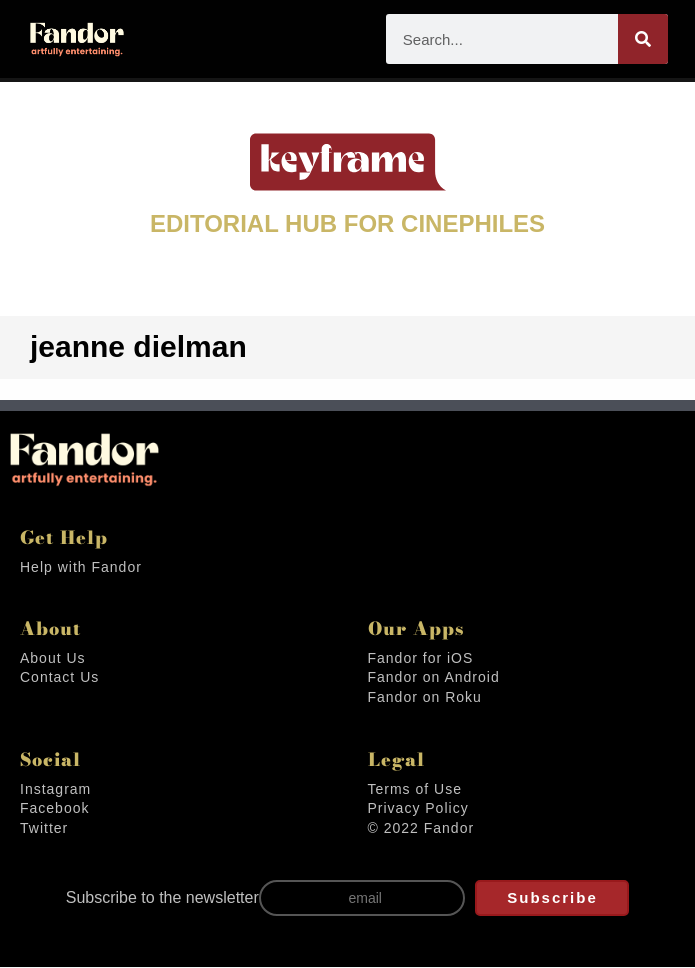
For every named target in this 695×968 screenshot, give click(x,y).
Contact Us (60, 679)
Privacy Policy (418, 810)
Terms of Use (416, 791)
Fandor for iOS (422, 660)
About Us (53, 660)
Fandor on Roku (426, 699)
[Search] (643, 39)
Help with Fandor (82, 569)
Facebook (56, 810)
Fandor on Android (436, 679)
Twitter (45, 830)
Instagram (55, 791)
